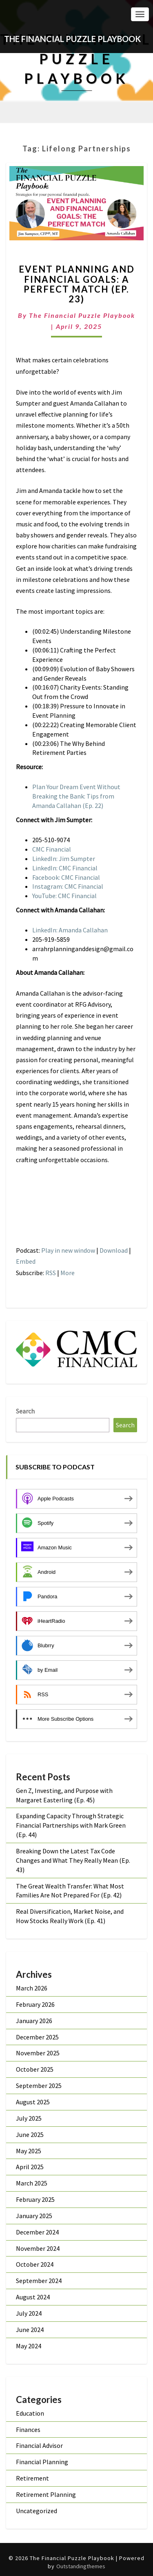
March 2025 (31, 2183)
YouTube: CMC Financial (64, 896)
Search (25, 1411)
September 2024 (39, 2280)
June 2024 (30, 2329)
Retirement (32, 2478)
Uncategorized (36, 2511)
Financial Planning (42, 2462)
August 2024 (33, 2297)
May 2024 (28, 2346)
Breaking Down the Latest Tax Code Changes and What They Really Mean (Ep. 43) (73, 1860)
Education (30, 2413)
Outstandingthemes (80, 2566)
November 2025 (38, 2053)
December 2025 (37, 2037)
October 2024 (34, 2264)
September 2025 (39, 2085)
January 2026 (34, 2021)
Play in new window (68, 1250)
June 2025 (30, 2134)
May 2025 (28, 2151)
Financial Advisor (39, 2445)
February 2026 (35, 2004)
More (67, 1273)
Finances (28, 2429)
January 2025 (34, 2216)
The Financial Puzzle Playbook (82, 315)
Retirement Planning (46, 2494)
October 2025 (34, 2069)
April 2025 (30, 2167)
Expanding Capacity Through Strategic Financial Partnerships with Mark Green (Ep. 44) (71, 1825)
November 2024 (38, 2248)
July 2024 (29, 2313)
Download (114, 1250)
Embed (25, 1261)
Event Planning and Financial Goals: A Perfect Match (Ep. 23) (77, 284)
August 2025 (33, 2102)
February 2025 (35, 2199)
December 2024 (37, 2232)
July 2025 (29, 2118)
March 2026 (31, 1988)
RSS (50, 1273)
